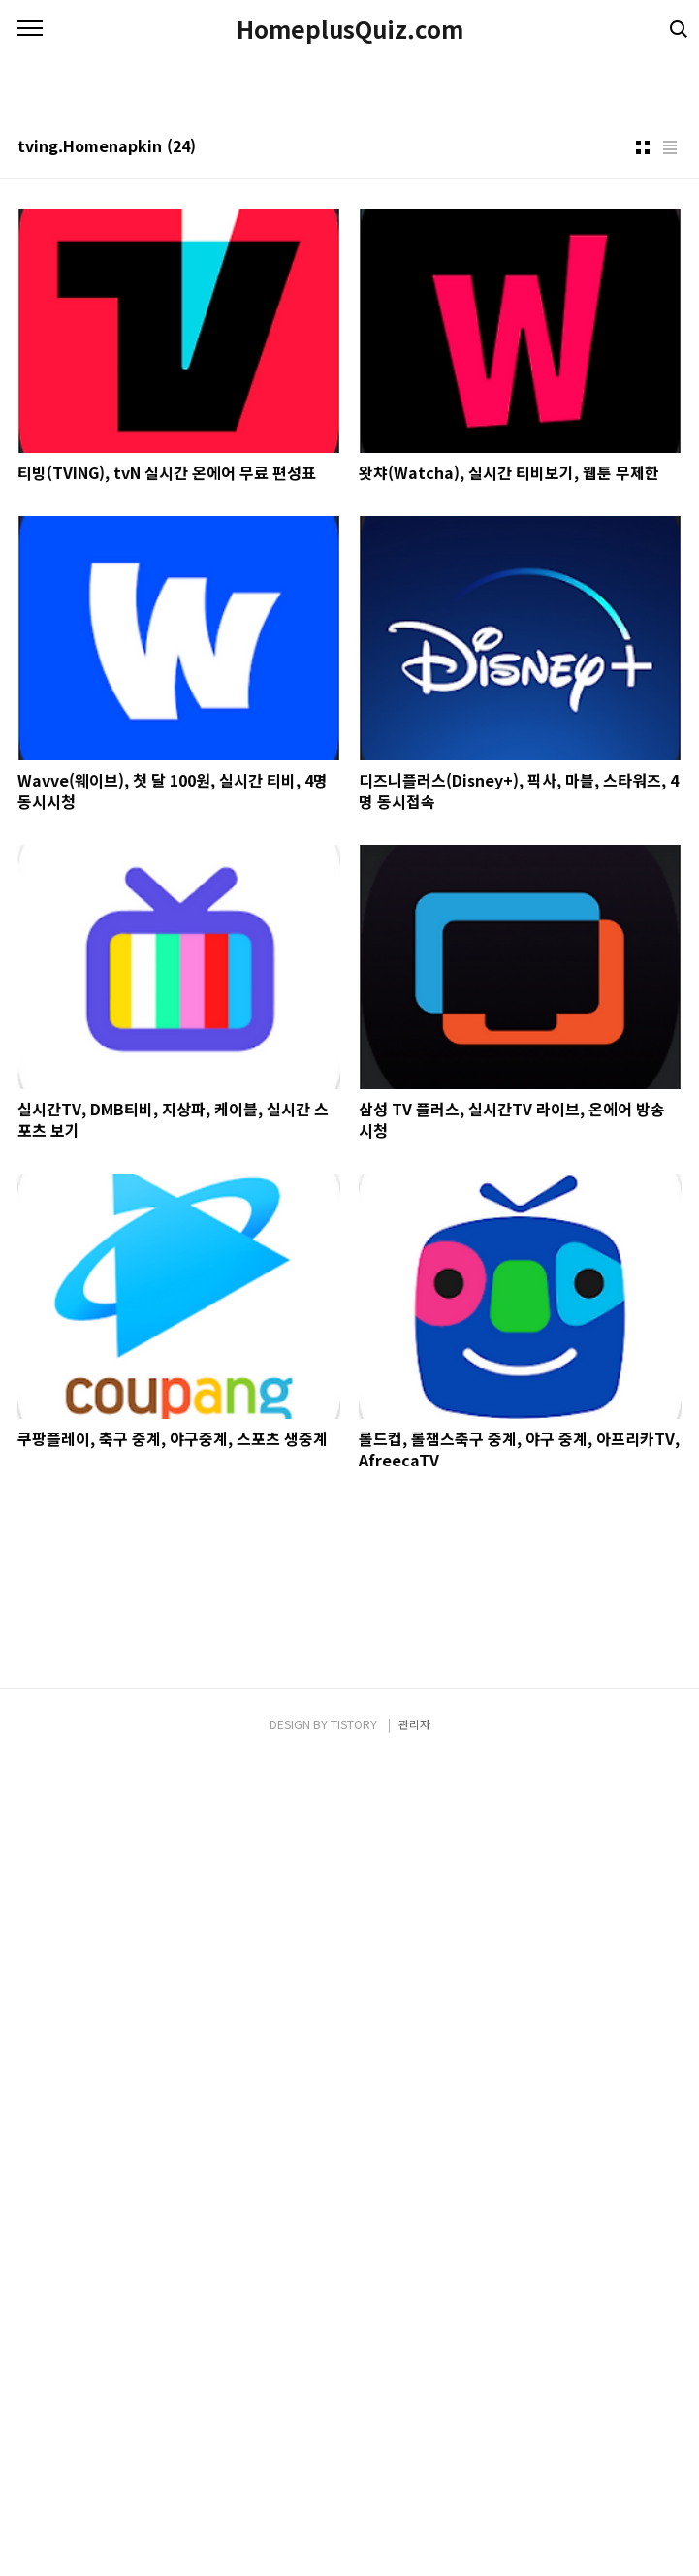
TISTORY (354, 2538)
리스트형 (670, 690)
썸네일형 (642, 690)
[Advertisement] (349, 194)
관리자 (414, 2538)
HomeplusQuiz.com (350, 29)
